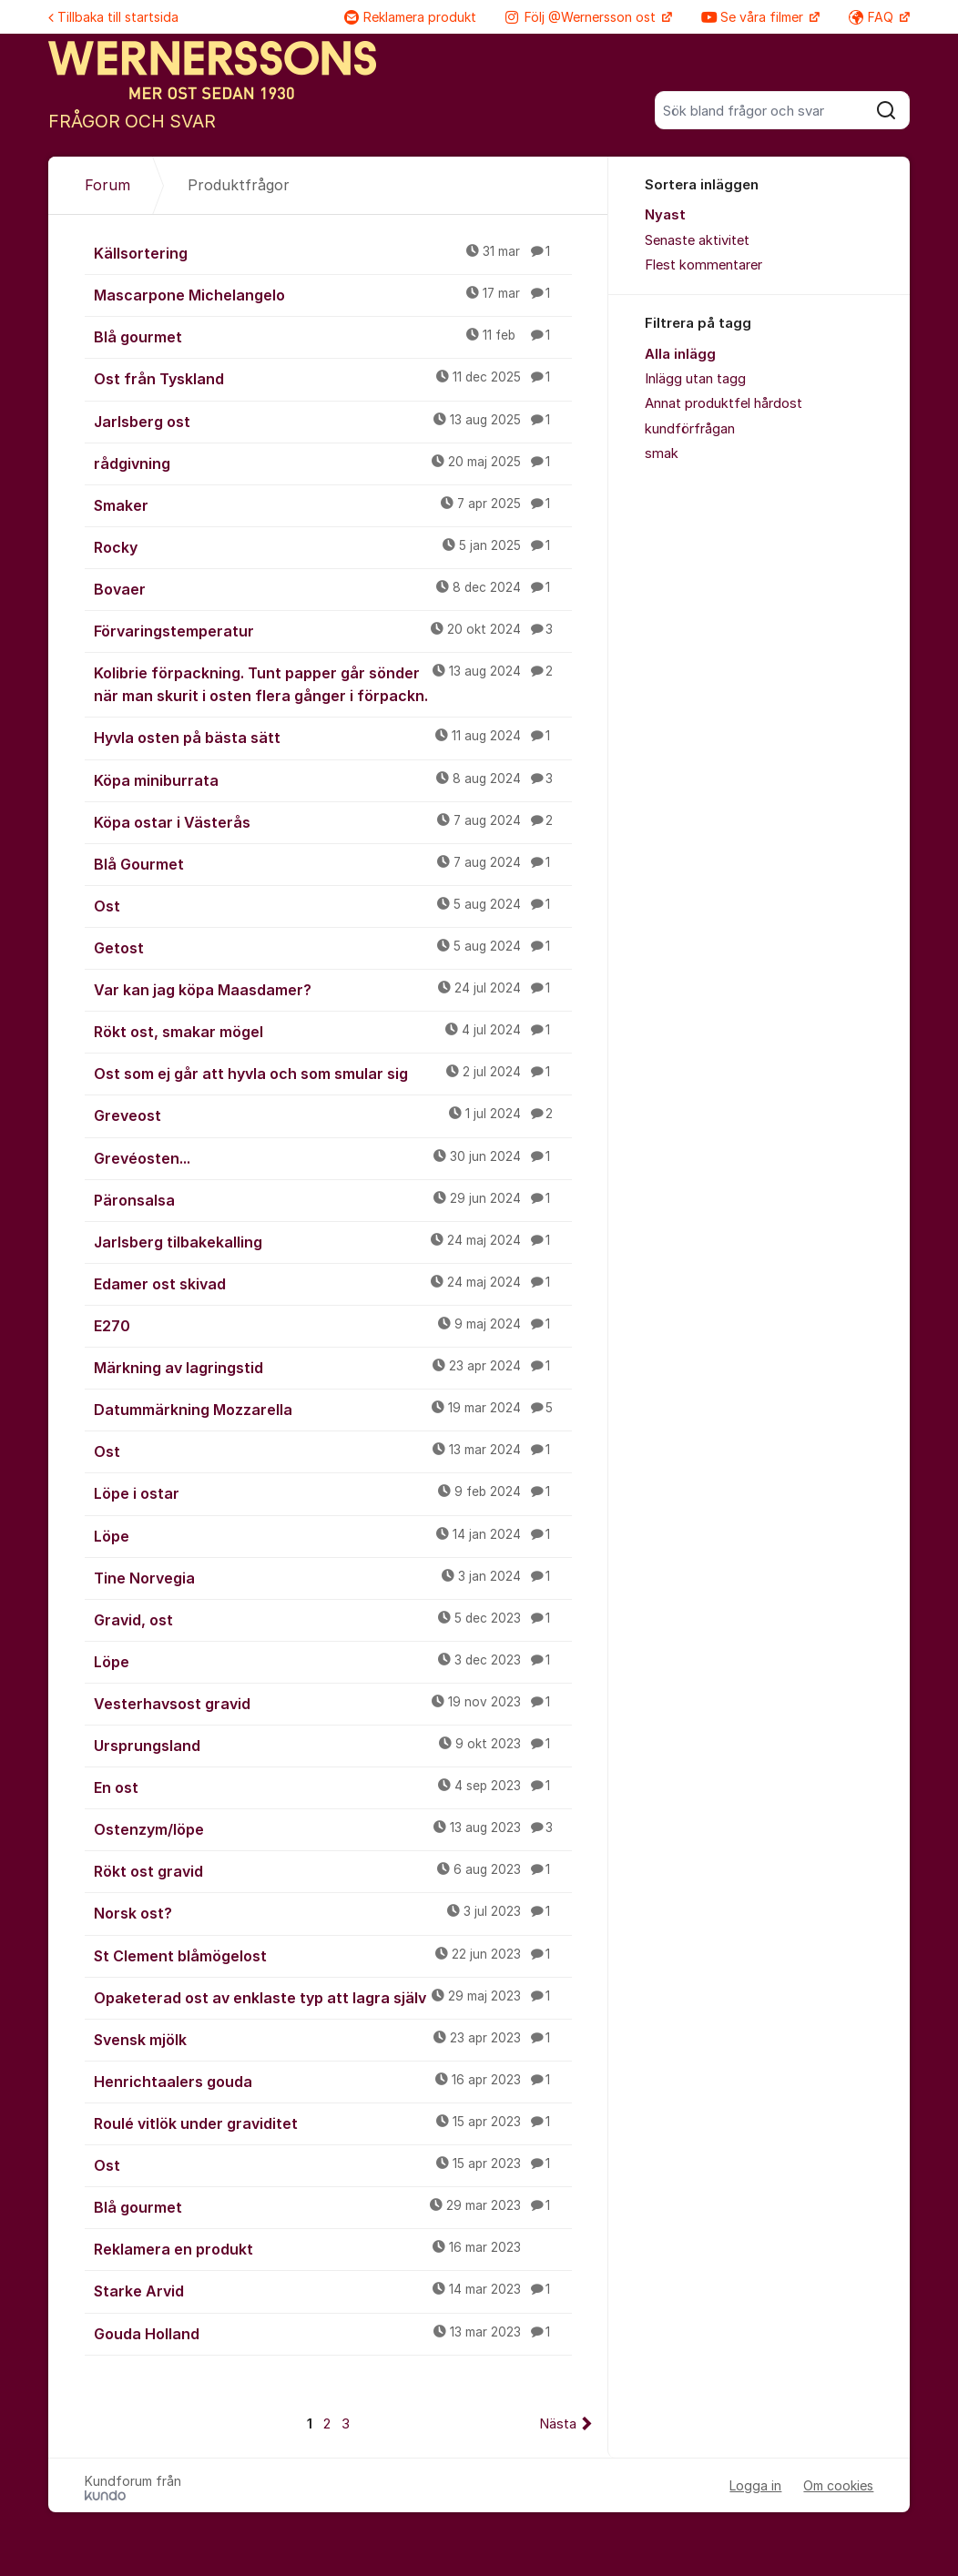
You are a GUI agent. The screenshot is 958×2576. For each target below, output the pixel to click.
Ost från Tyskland (333, 378)
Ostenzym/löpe (333, 1828)
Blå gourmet (333, 336)
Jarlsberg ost (333, 421)
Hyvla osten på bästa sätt (333, 737)
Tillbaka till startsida (113, 17)
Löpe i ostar (333, 1492)
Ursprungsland (333, 1745)
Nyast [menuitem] (665, 215)
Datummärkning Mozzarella (333, 1409)
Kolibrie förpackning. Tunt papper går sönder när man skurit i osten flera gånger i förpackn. (333, 683)
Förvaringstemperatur (333, 630)
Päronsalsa (333, 1199)
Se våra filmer (754, 17)
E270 (333, 1325)
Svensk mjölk (333, 2039)
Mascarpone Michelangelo (333, 294)
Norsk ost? (333, 1912)
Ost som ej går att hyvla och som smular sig (333, 1073)
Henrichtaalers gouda (333, 2081)
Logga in (755, 2485)
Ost (333, 905)
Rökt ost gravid (333, 1870)
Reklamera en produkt (333, 2248)
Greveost (333, 1115)
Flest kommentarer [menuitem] (703, 265)
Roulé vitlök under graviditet (333, 2123)
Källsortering (333, 252)
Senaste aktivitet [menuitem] (697, 240)
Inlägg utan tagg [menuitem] (695, 379)
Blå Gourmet (333, 863)
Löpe (333, 1535)
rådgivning (333, 463)
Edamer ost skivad (333, 1283)
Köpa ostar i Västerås (333, 821)
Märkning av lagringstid (333, 1367)
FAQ (873, 17)
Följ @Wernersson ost (582, 17)
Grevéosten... (333, 1157)
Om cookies (838, 2485)
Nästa (557, 2424)
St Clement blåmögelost (333, 1955)
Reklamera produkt (410, 17)
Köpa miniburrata (333, 779)
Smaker (333, 504)
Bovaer (333, 588)
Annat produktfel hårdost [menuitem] (723, 403)
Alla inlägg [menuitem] (680, 354)
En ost (333, 1787)
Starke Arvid (333, 2290)
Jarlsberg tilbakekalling (333, 1241)
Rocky (333, 546)
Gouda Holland (333, 2333)
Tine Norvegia (333, 1577)
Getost (333, 947)
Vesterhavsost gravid (333, 1703)
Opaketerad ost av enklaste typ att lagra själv (333, 1997)
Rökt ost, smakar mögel (333, 1031)
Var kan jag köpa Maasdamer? (333, 989)
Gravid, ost (333, 1619)
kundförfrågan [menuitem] (690, 429)
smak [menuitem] (661, 453)
